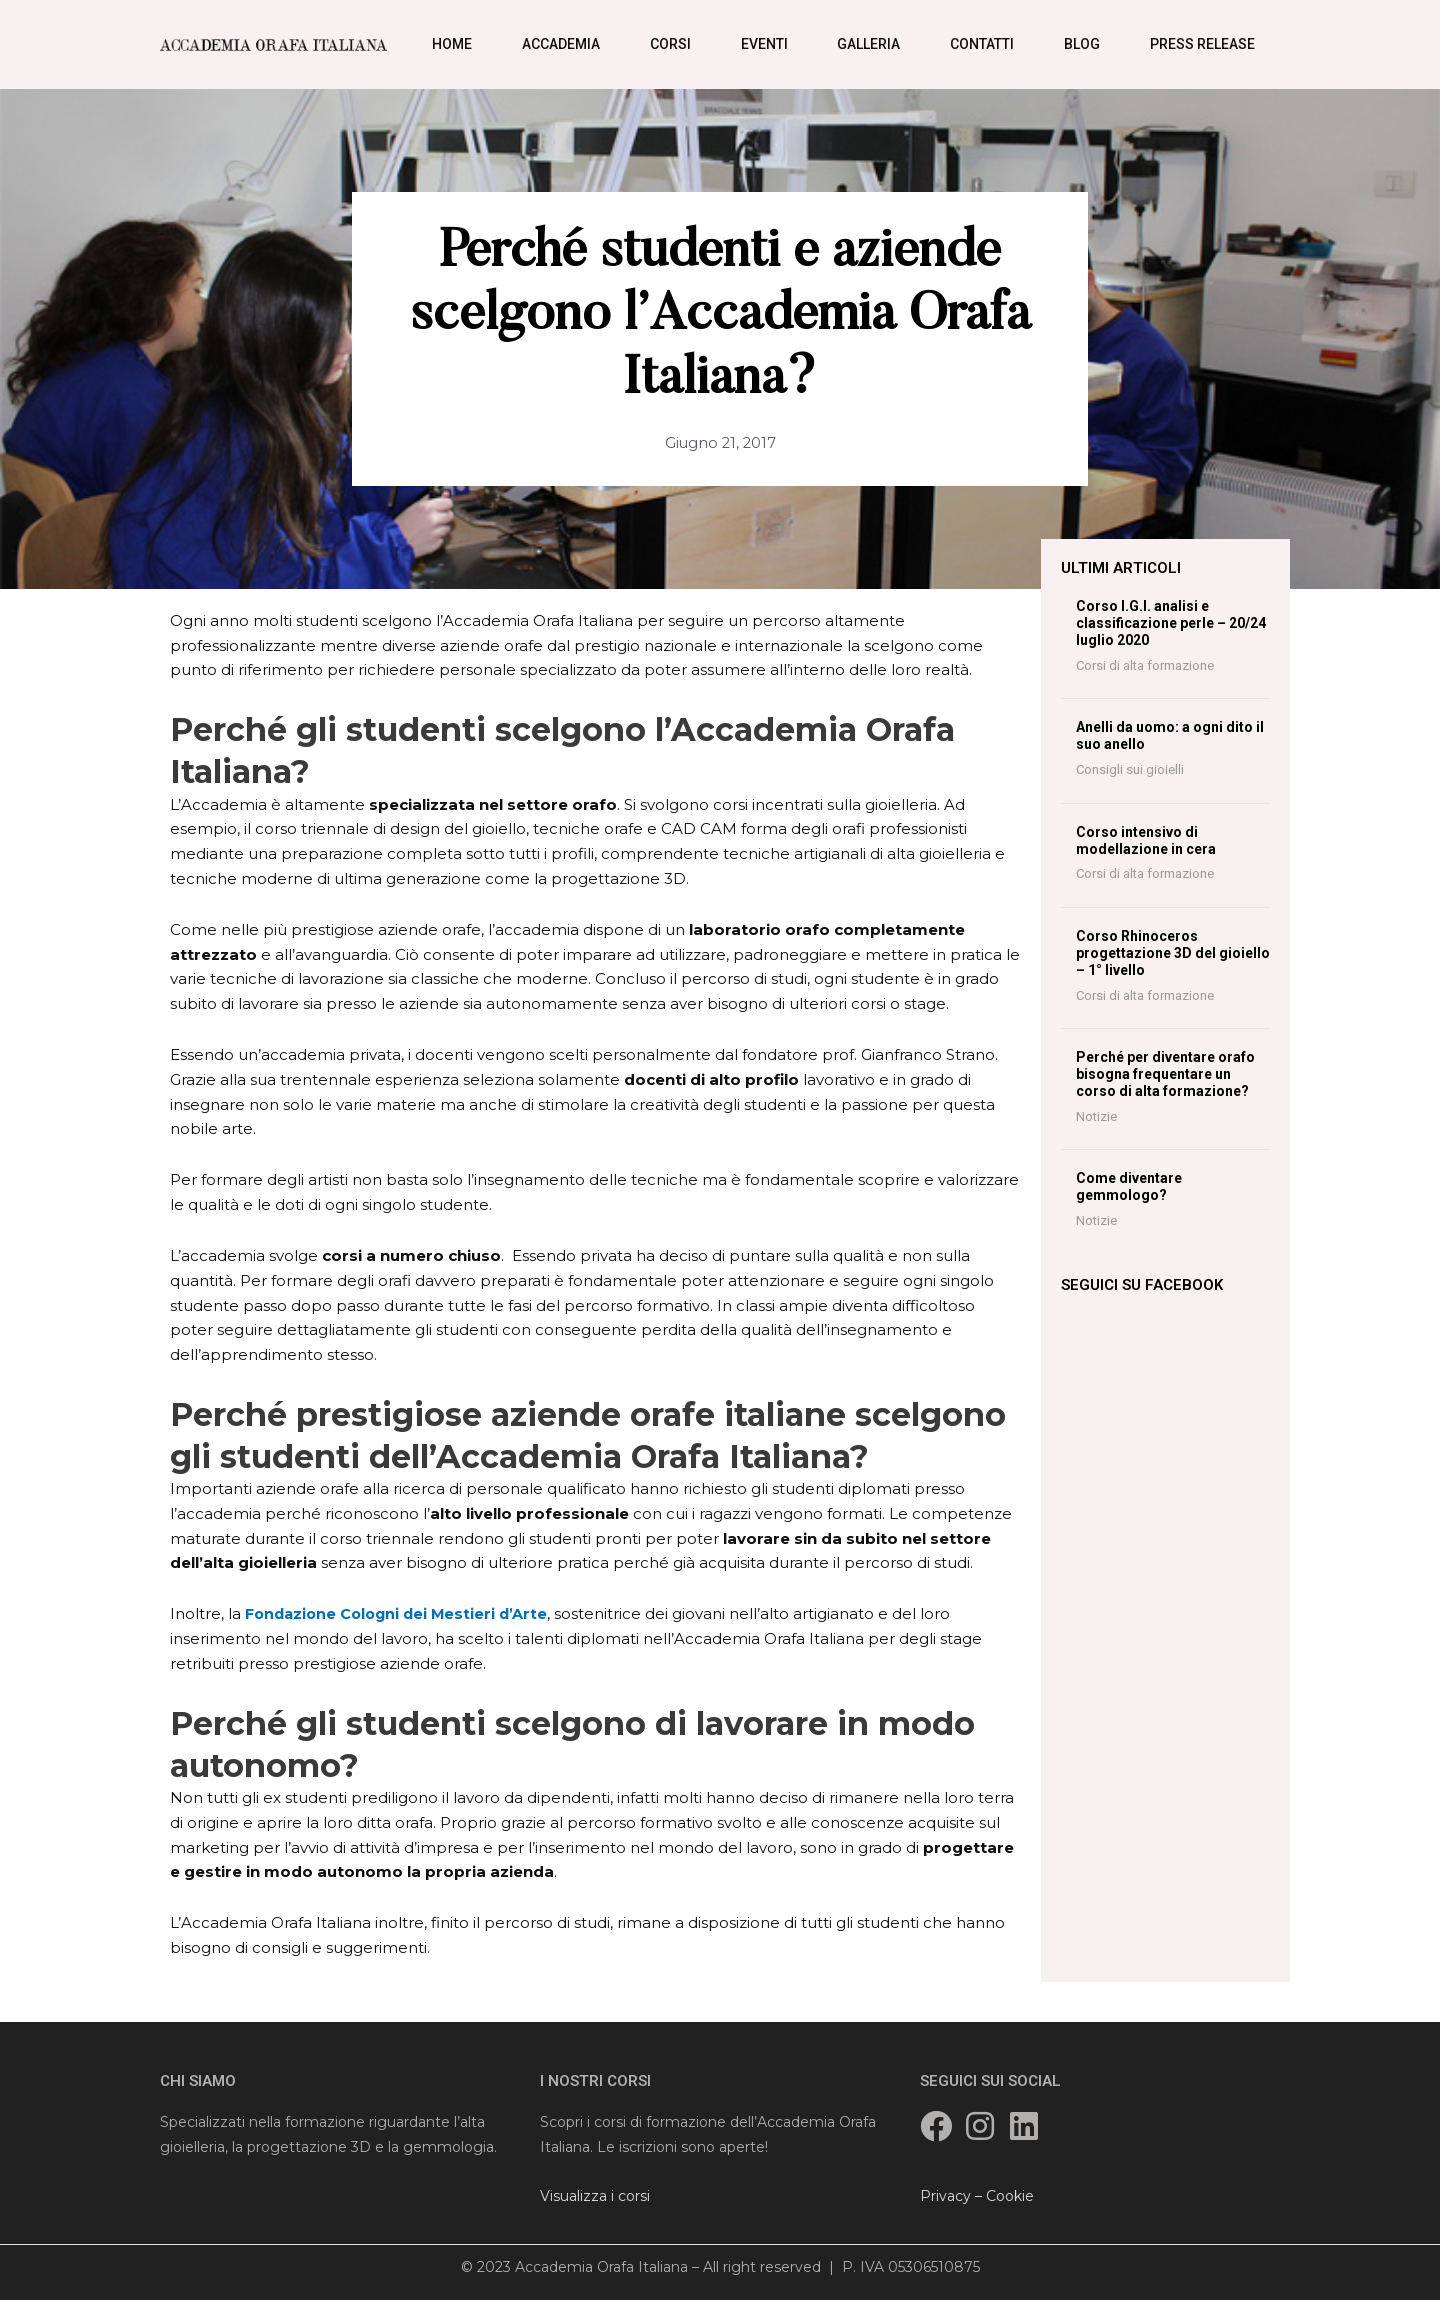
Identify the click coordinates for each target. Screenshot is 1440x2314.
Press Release (1202, 44)
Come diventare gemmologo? (1129, 1186)
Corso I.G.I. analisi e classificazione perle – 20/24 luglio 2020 (1171, 623)
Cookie (1010, 2196)
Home (452, 44)
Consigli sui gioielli (1130, 769)
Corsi (670, 44)
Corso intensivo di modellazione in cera (1146, 840)
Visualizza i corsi (595, 2196)
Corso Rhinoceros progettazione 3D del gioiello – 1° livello (1173, 953)
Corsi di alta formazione (1145, 665)
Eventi (764, 44)
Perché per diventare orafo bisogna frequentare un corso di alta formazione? (1165, 1074)
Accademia (561, 44)
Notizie (1096, 1116)
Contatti (982, 44)
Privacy (945, 2196)
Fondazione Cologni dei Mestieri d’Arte (401, 1613)
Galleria (868, 44)
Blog (1082, 44)
